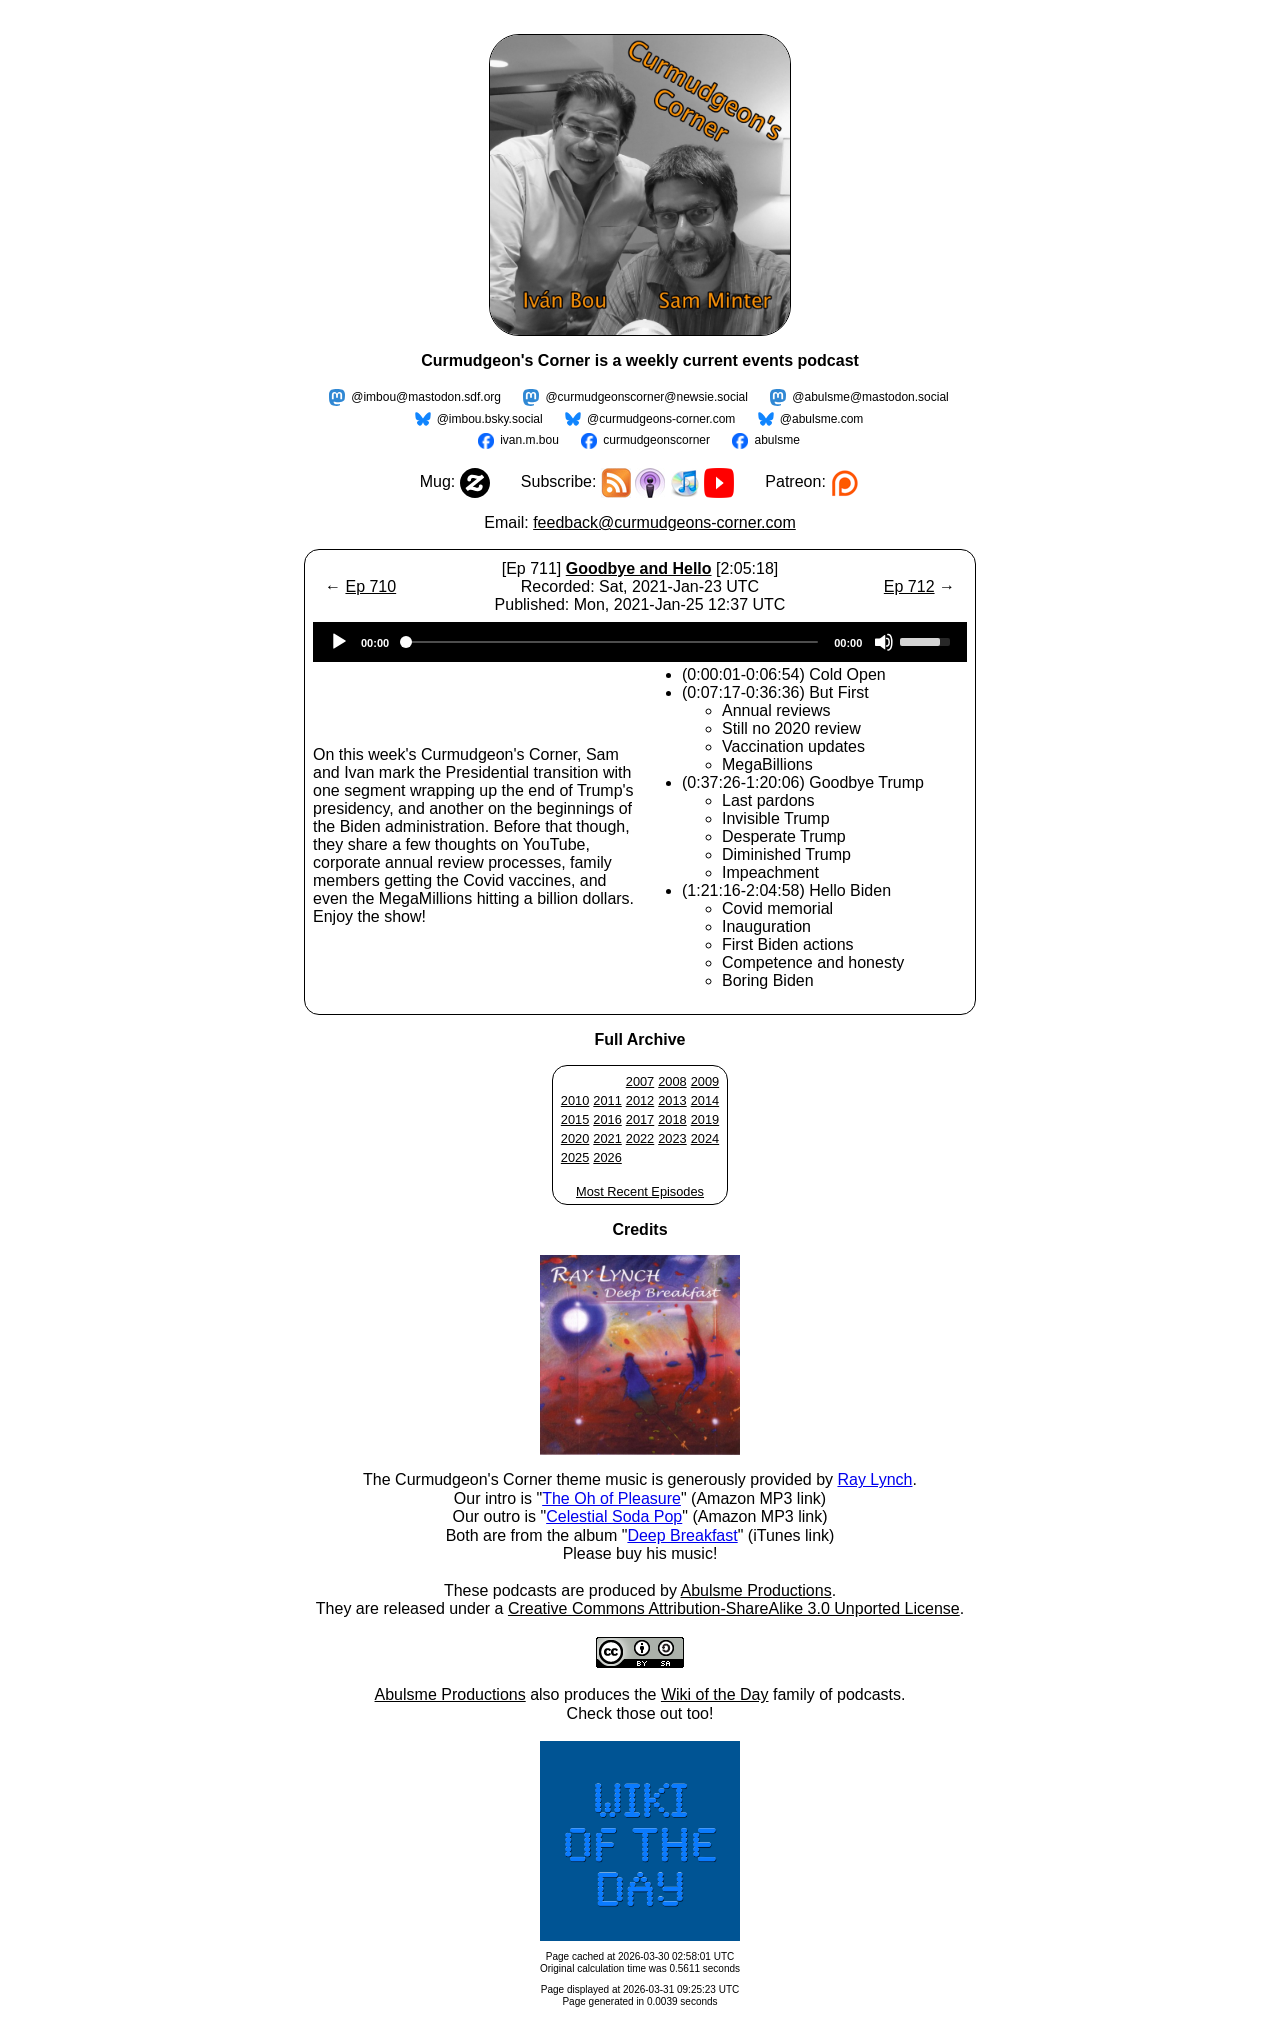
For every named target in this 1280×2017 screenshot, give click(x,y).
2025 (575, 1157)
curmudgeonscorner (656, 440)
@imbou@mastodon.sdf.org (426, 397)
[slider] (611, 642)
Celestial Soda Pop (614, 1516)
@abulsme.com (822, 419)
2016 (607, 1119)
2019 (705, 1119)
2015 (575, 1119)
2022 (640, 1138)
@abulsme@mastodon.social (870, 397)
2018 (672, 1119)
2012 (640, 1100)
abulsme (776, 440)
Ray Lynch (874, 1479)
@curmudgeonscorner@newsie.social (646, 397)
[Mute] (884, 642)
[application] (640, 642)
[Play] (339, 642)
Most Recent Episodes (640, 1191)
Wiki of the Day (715, 1694)
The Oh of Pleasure (611, 1498)
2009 (705, 1081)
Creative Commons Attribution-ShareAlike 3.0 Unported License (734, 1608)
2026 (607, 1157)
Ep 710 (370, 586)
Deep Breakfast (682, 1535)
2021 (607, 1138)
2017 (640, 1119)
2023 (672, 1138)
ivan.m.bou (529, 440)
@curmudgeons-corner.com (661, 419)
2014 (705, 1100)
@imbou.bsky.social (490, 419)
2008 (672, 1081)
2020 (575, 1138)
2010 (575, 1100)
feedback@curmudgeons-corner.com (664, 522)
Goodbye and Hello (639, 568)
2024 (705, 1138)
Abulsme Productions (755, 1590)
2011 (607, 1100)
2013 (672, 1100)
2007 (640, 1081)
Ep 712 (909, 586)
